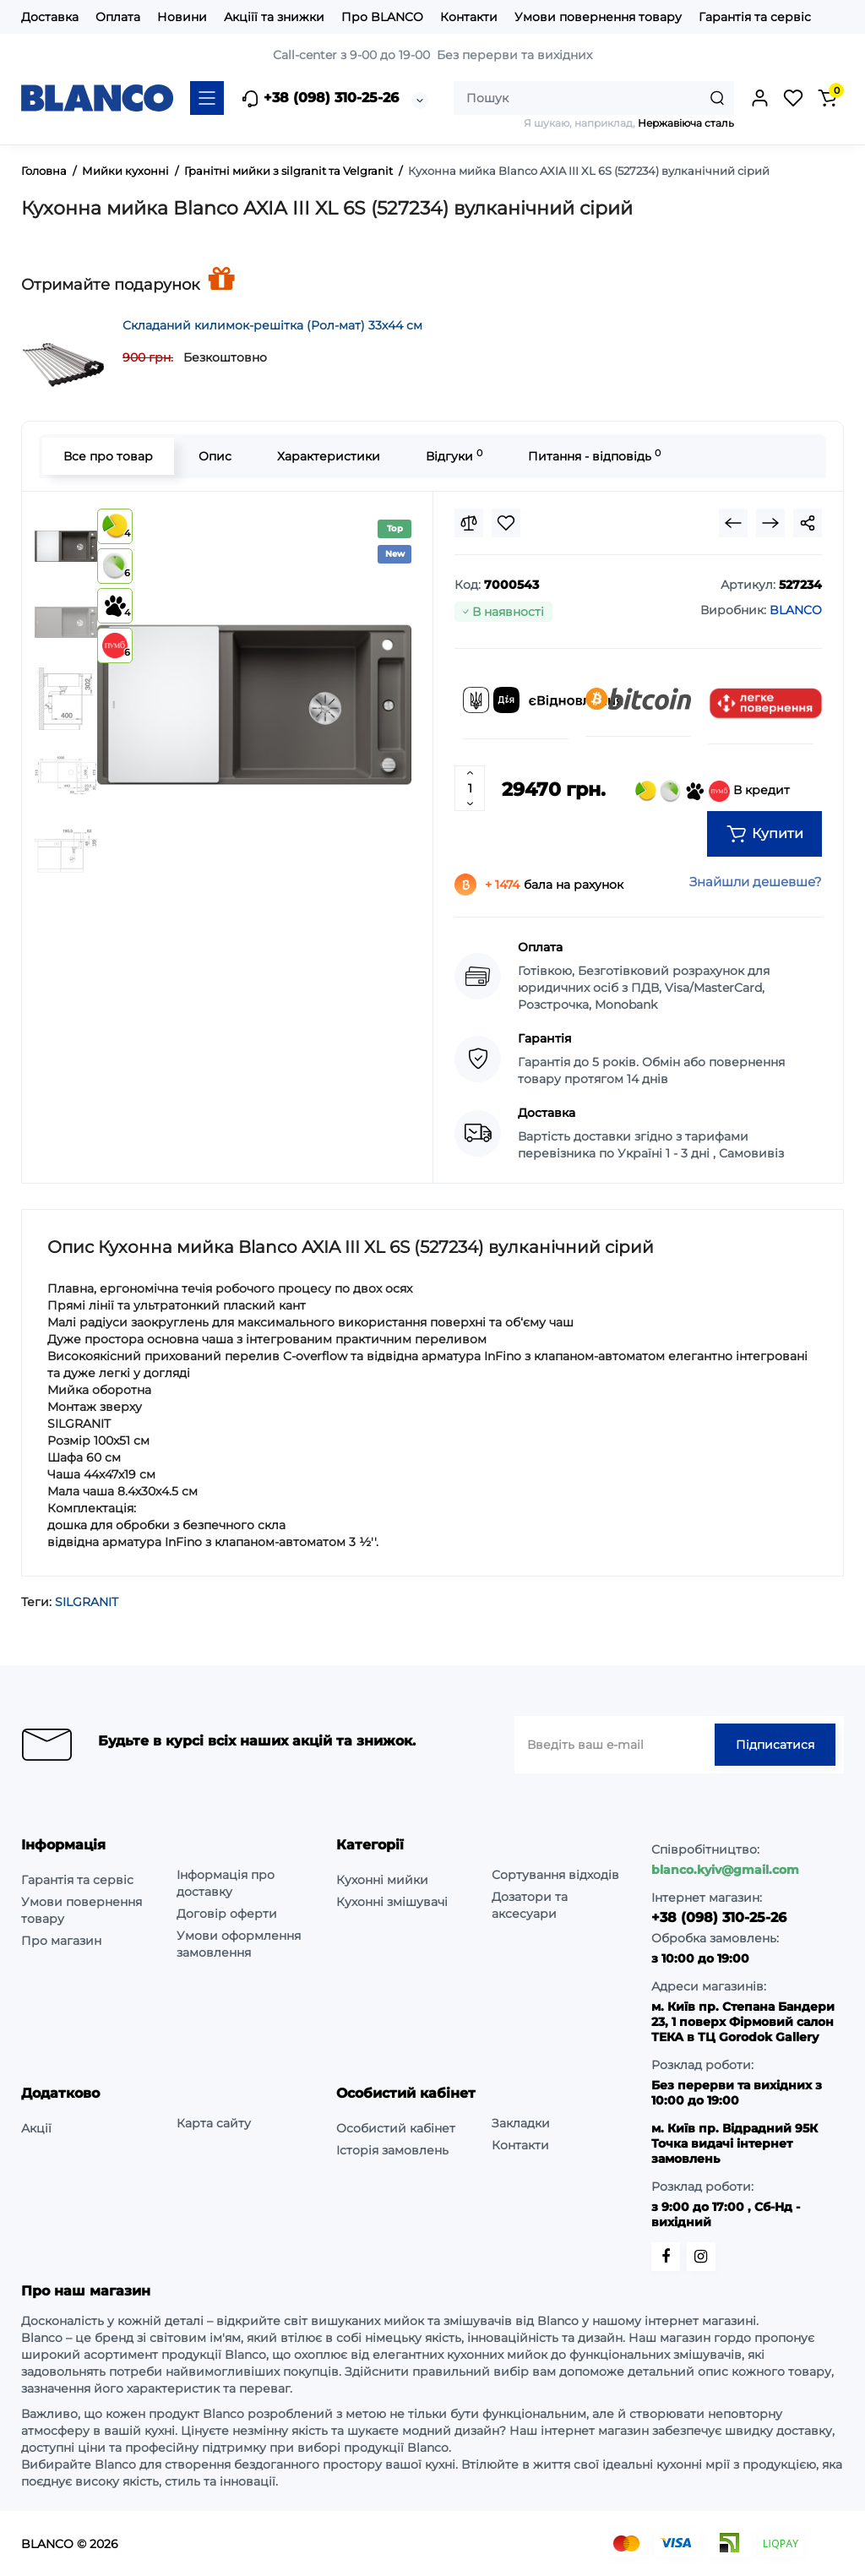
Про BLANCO (382, 17)
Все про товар (108, 456)
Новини (182, 17)
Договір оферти (227, 1913)
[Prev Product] (733, 523)
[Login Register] (759, 98)
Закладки (521, 2123)
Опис (215, 456)
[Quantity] (469, 788)
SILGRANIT (86, 1601)
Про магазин (61, 1940)
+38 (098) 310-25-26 (320, 99)
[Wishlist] (506, 523)
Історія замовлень (392, 2150)
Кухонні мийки (382, 1879)
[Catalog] (207, 98)
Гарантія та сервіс (755, 17)
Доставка (50, 17)
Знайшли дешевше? (755, 882)
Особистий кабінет (395, 2128)
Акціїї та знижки (274, 17)
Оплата (117, 17)
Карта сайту (214, 2123)
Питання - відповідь (594, 456)
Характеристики (328, 456)
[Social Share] (807, 523)
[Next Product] (770, 523)
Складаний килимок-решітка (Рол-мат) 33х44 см (272, 325)
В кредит (712, 791)
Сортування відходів (555, 1874)
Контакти (469, 17)
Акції (36, 2128)
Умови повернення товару (598, 17)
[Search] (717, 98)
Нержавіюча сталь (686, 123)
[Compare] (468, 523)
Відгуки (454, 456)
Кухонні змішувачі (392, 1901)
